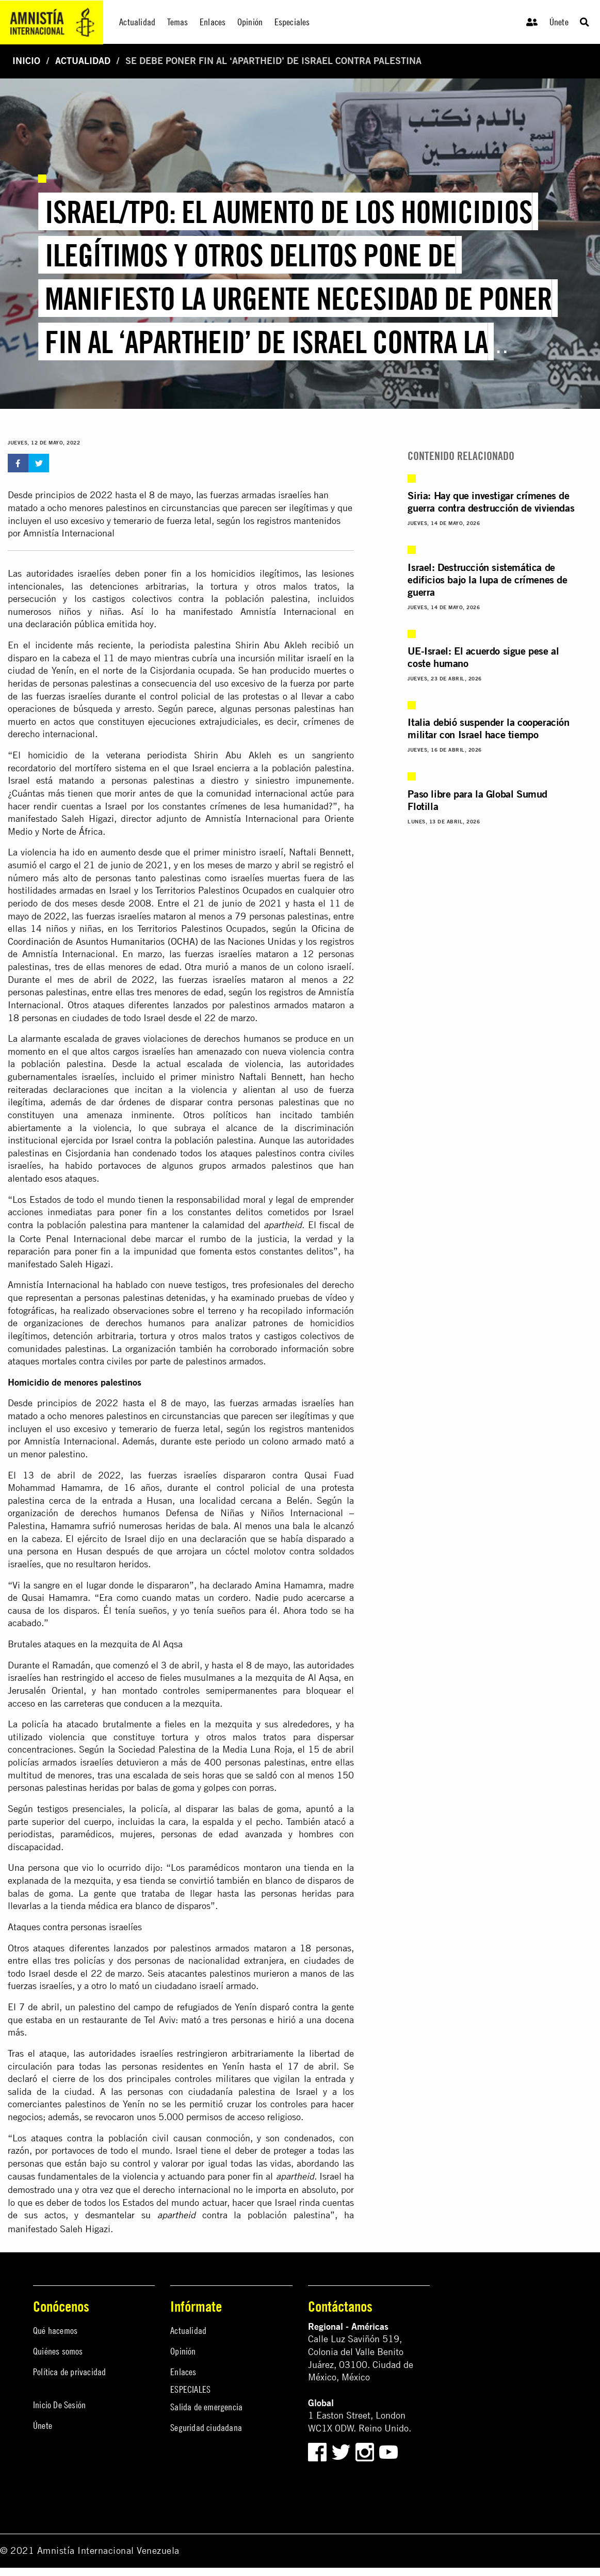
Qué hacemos (55, 2330)
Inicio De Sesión (59, 2404)
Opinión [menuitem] (250, 22)
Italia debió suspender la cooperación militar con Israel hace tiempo (488, 728)
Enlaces (183, 2371)
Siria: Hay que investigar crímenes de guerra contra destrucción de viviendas (491, 501)
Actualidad (82, 60)
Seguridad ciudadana (206, 2427)
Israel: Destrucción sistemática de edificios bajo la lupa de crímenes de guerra (487, 579)
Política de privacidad (69, 2371)
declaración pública (64, 623)
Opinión (183, 2351)
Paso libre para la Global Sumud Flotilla (477, 800)
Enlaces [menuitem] (212, 22)
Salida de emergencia (206, 2407)
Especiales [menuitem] (292, 22)
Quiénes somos (58, 2351)
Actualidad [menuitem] (137, 22)
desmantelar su (140, 2214)
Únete (559, 22)
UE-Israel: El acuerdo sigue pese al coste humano (483, 657)
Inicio (26, 60)
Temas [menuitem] (177, 22)
